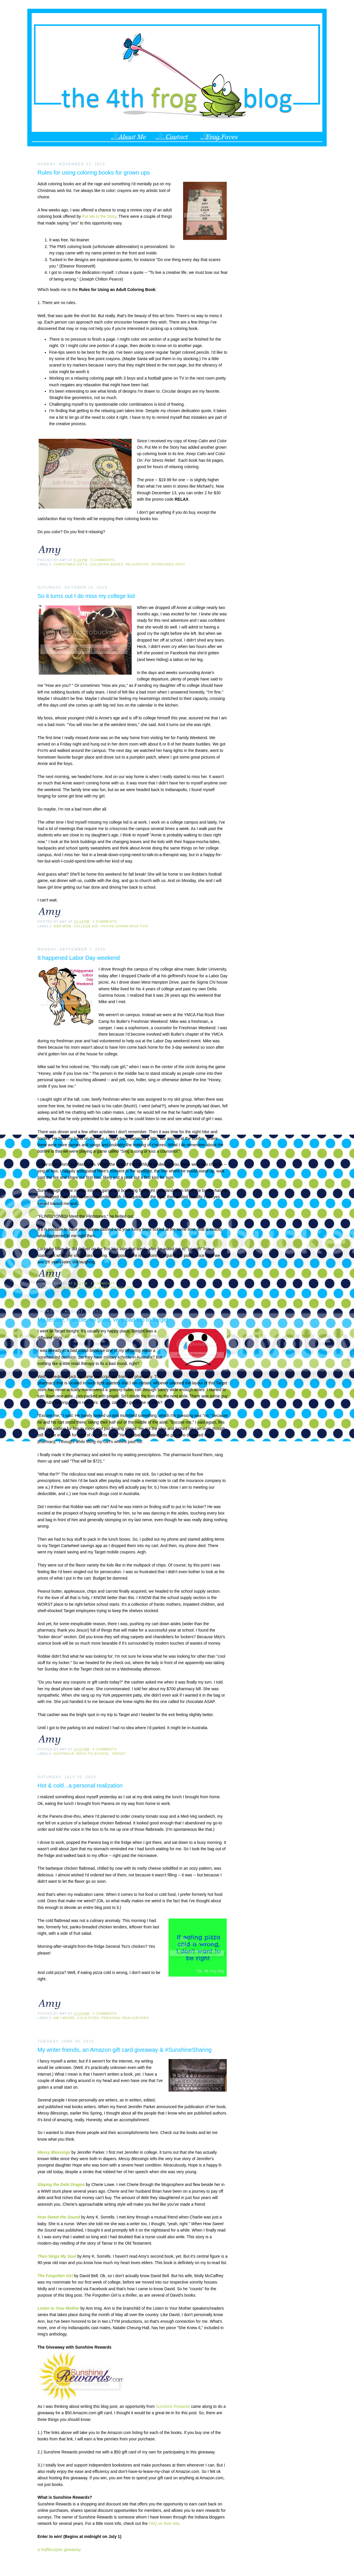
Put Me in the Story (99, 216)
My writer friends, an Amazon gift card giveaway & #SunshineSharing (124, 2050)
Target (119, 1753)
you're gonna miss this (125, 926)
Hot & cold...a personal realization (80, 1785)
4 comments (104, 1749)
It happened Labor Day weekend (78, 958)
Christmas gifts (70, 564)
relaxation (137, 564)
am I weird (64, 2018)
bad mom (62, 926)
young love (122, 1287)
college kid (86, 926)
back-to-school (92, 1753)
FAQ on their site (164, 2523)
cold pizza (88, 2018)
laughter (86, 1287)
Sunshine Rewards (173, 2406)
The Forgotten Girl (55, 2275)
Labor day (64, 1287)
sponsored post (168, 564)
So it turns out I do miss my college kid (86, 596)
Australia (63, 1753)
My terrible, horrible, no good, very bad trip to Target (102, 1319)
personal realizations (125, 2018)
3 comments (103, 560)
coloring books (106, 564)
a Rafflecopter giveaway (59, 2549)
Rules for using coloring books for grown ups (93, 172)
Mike (103, 1287)
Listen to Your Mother (58, 2308)
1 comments (105, 921)
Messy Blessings (53, 2152)
